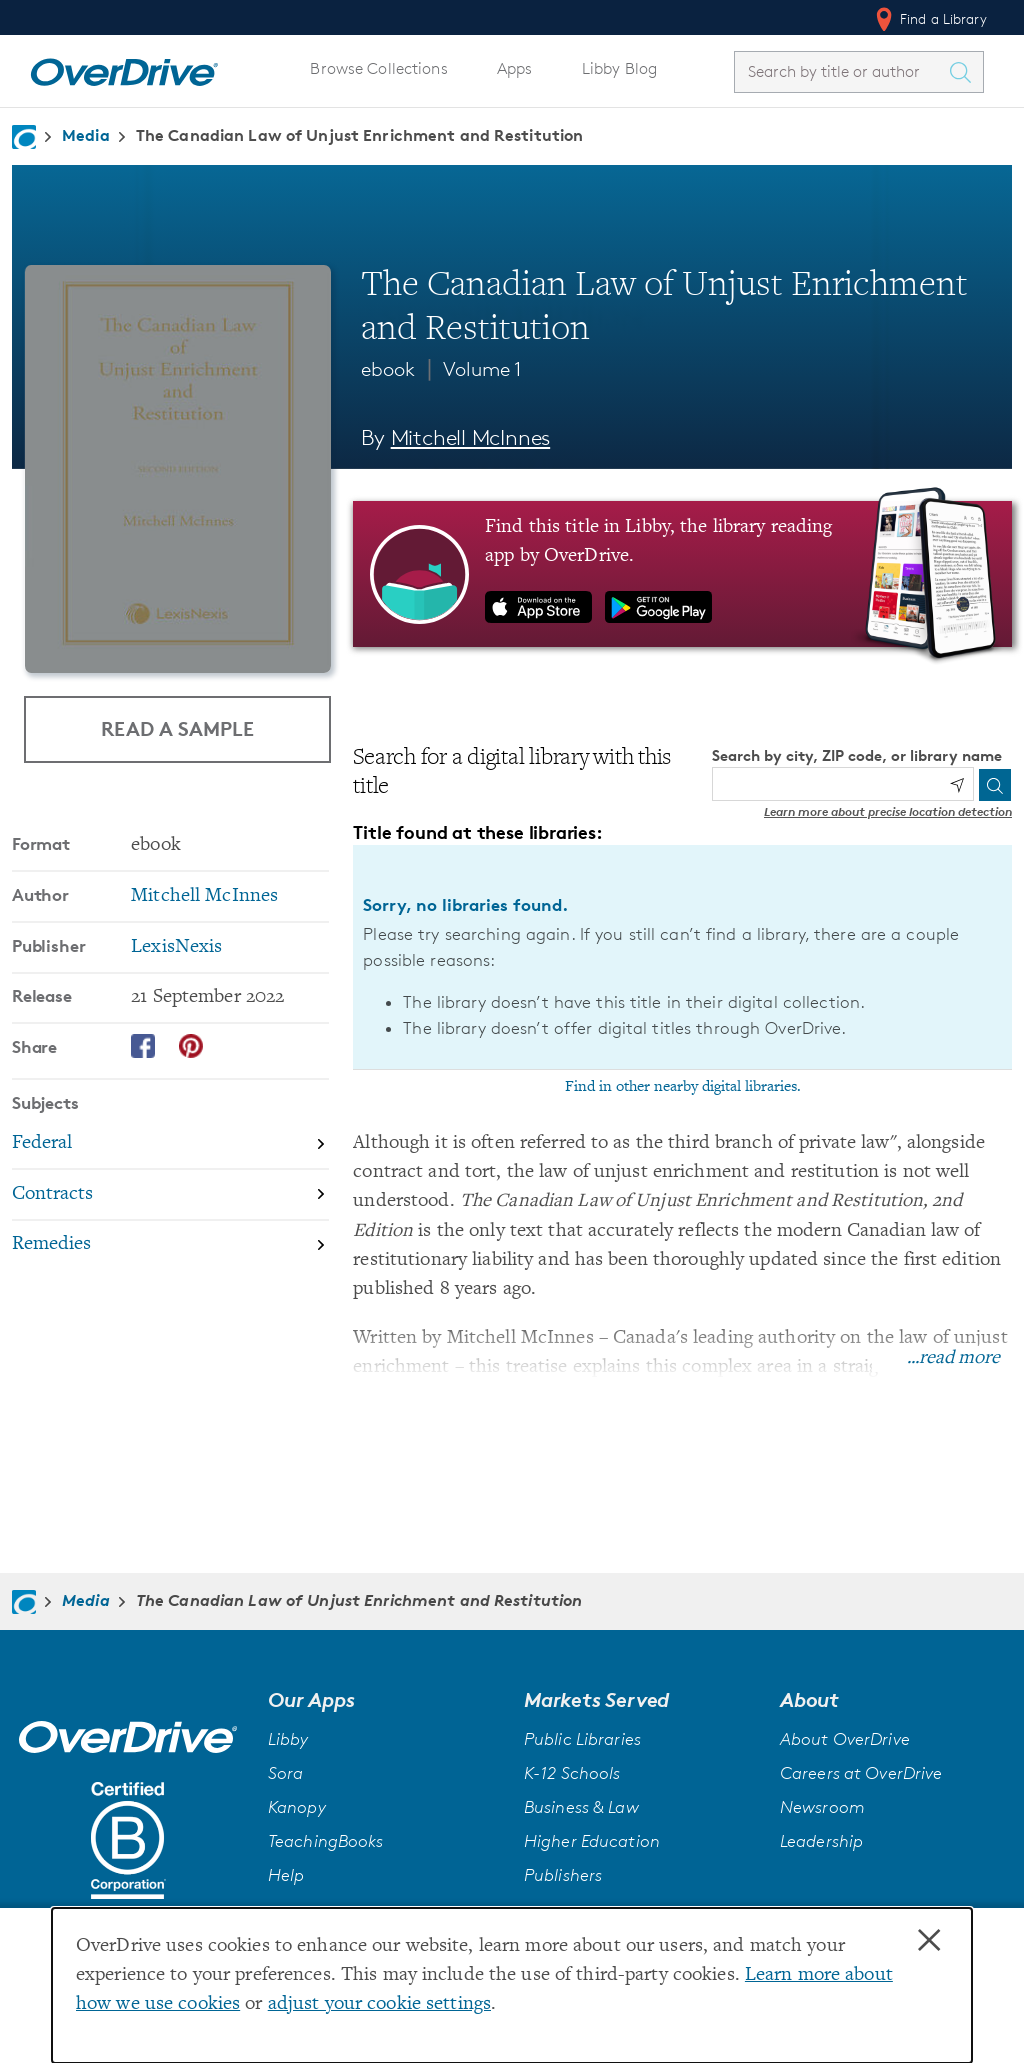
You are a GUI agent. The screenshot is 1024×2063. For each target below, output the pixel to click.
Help (286, 1875)
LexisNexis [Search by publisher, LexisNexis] (176, 947)
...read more (953, 1358)
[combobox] (841, 71)
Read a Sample (177, 728)
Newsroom (822, 1807)
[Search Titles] (965, 72)
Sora (286, 1773)
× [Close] (929, 1941)
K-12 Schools (572, 1773)
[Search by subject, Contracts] (170, 1195)
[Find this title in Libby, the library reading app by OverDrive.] (682, 574)
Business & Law (581, 1807)
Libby (288, 1739)
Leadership (821, 1841)
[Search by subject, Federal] (170, 1144)
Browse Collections (378, 68)
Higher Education (592, 1841)
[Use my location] (957, 785)
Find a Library (929, 19)
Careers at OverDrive (861, 1773)
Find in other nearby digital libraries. (683, 1087)
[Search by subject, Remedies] (170, 1245)
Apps (515, 68)
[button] (384, 1700)
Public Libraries (582, 1739)
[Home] (124, 68)
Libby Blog (619, 68)
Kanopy (297, 1807)
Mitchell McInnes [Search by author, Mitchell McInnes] (471, 437)
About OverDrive (845, 1739)
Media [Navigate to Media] (86, 135)
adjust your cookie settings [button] (379, 2004)
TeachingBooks (326, 1841)
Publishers (563, 1875)
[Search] (995, 785)
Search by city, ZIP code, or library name (857, 755)
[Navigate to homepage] (24, 137)
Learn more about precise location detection (888, 811)
